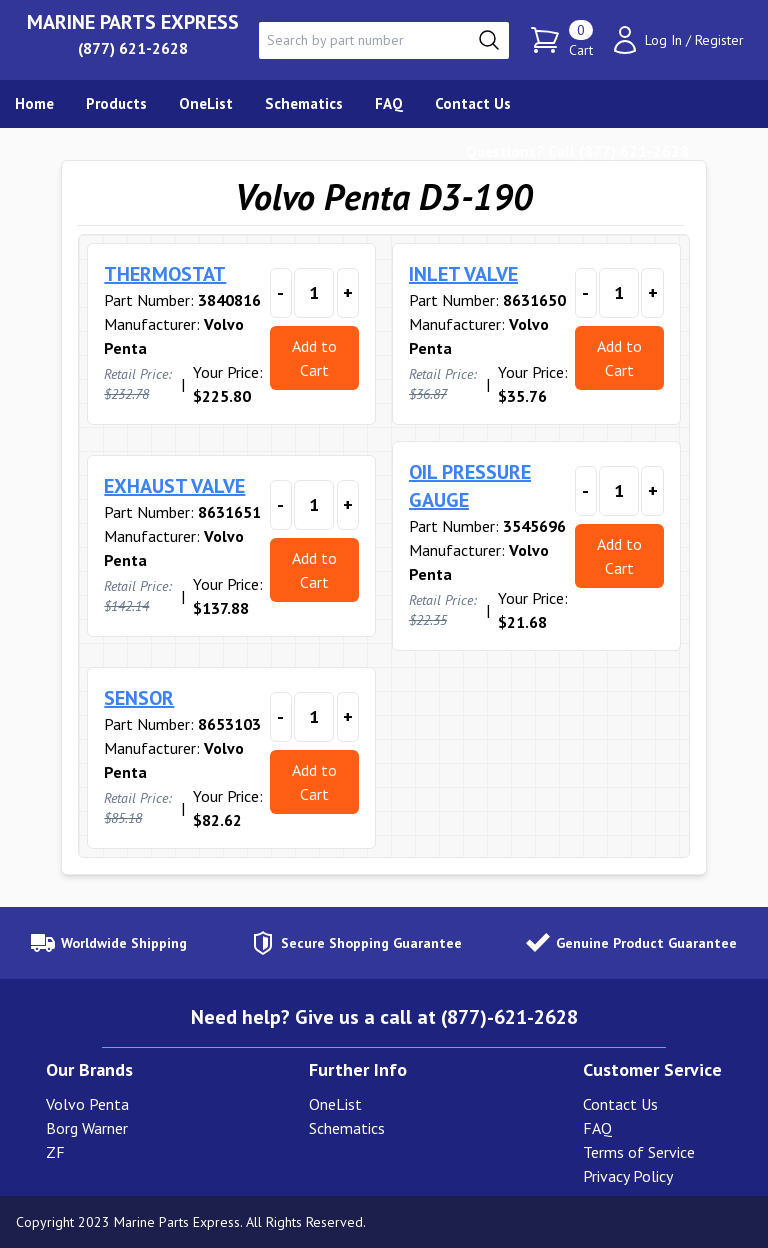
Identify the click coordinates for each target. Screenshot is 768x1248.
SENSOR (139, 698)
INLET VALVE (463, 274)
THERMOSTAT (165, 274)
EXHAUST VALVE (174, 486)
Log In (663, 40)
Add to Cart (314, 358)
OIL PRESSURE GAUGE (470, 486)
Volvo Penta (87, 1104)
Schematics (347, 1128)
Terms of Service (639, 1152)
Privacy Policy (628, 1176)
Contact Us (620, 1104)
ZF (55, 1152)
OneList (335, 1104)
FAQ (597, 1128)
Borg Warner (87, 1128)
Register (719, 40)
